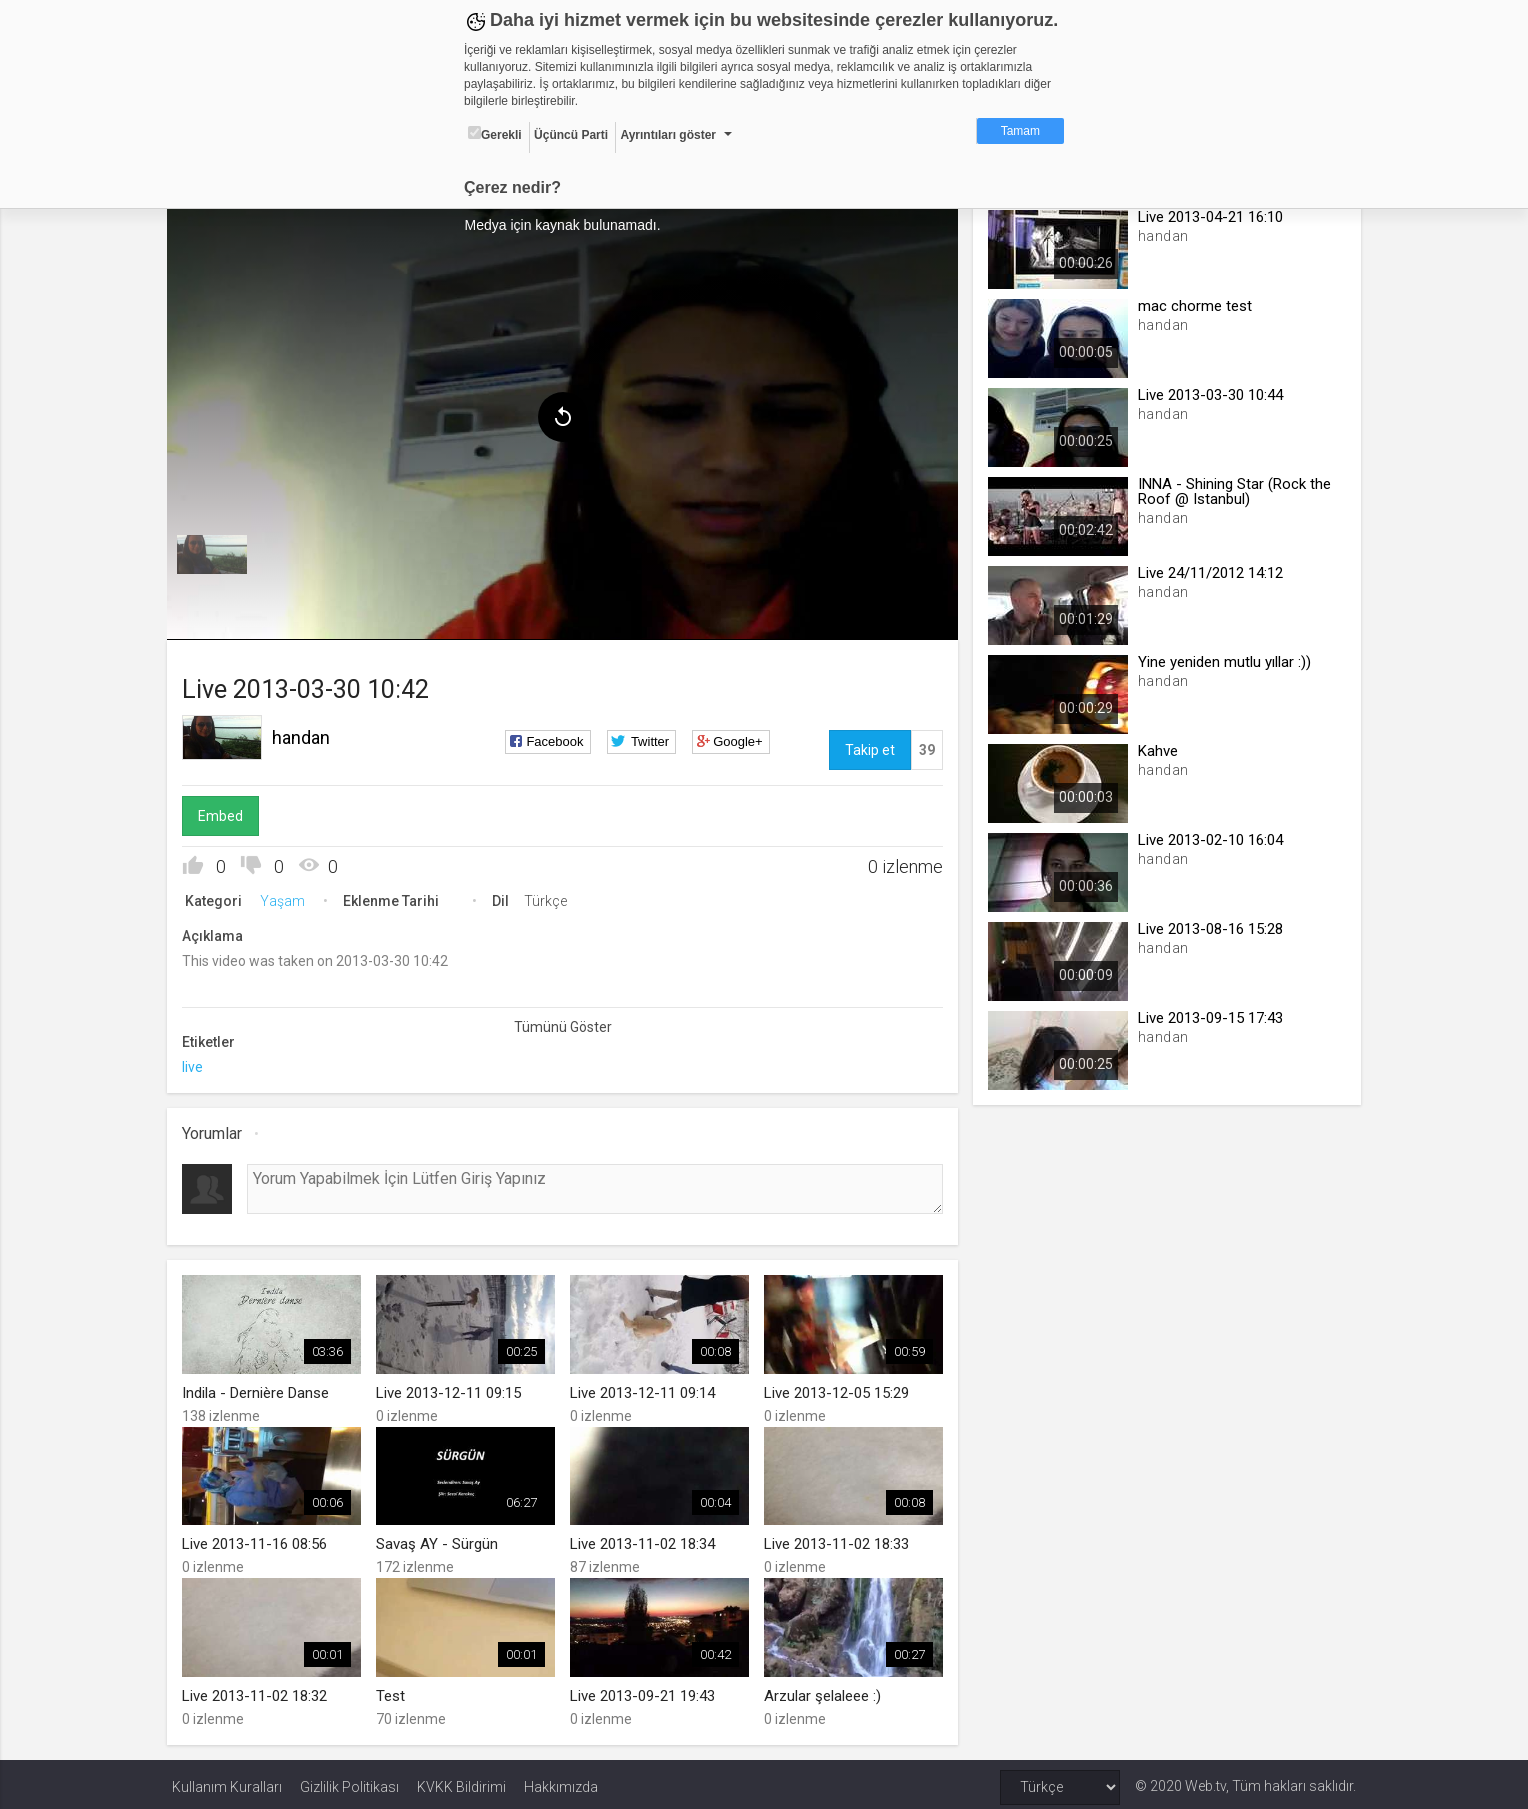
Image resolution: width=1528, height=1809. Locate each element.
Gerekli (495, 134)
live (197, 1064)
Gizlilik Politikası (349, 1781)
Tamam (1020, 131)
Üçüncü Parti (571, 135)
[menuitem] (217, 552)
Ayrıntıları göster (668, 135)
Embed (225, 813)
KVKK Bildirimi (461, 1781)
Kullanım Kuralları (227, 1781)
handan (306, 734)
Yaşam (287, 898)
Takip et (868, 747)
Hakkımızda (561, 1781)
